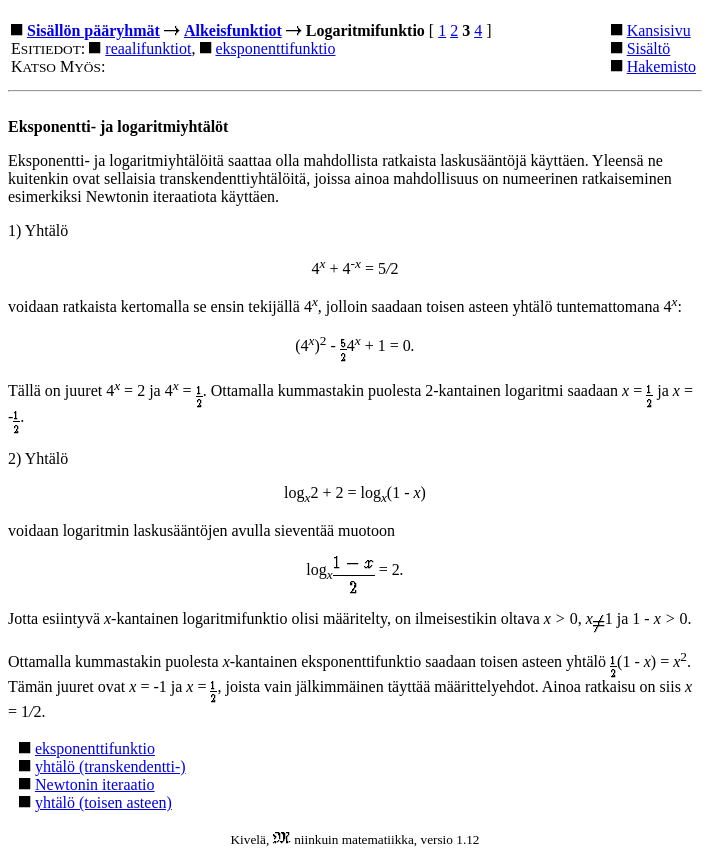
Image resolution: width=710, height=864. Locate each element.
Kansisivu (659, 30)
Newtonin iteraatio (95, 784)
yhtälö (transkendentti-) (110, 766)
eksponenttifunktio (276, 48)
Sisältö (649, 48)
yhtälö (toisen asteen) (103, 802)
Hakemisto (661, 66)
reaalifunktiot (148, 48)
